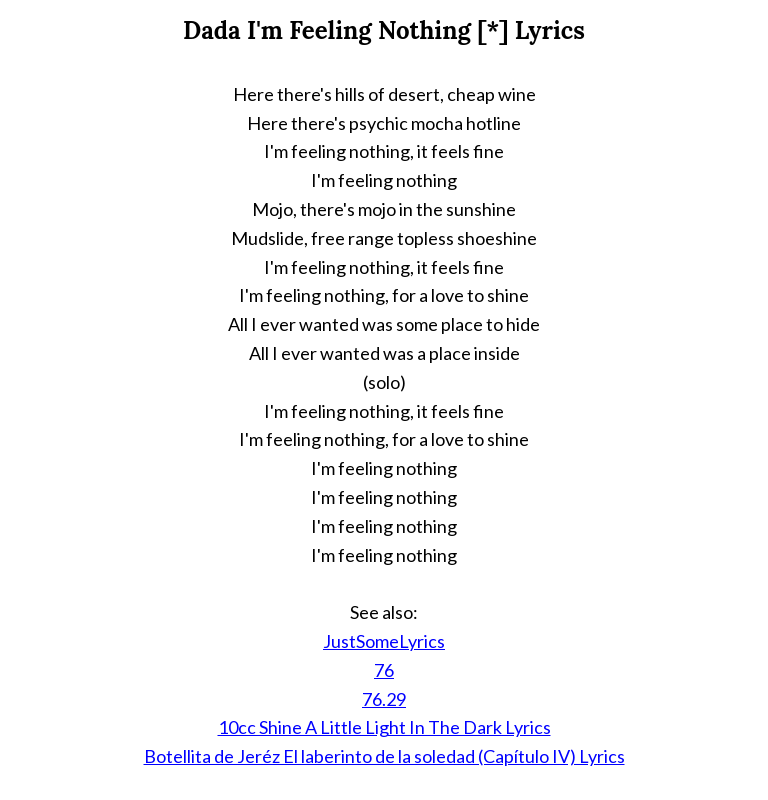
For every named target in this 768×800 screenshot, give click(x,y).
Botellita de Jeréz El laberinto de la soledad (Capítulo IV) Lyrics (384, 756)
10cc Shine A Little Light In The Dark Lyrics (384, 727)
